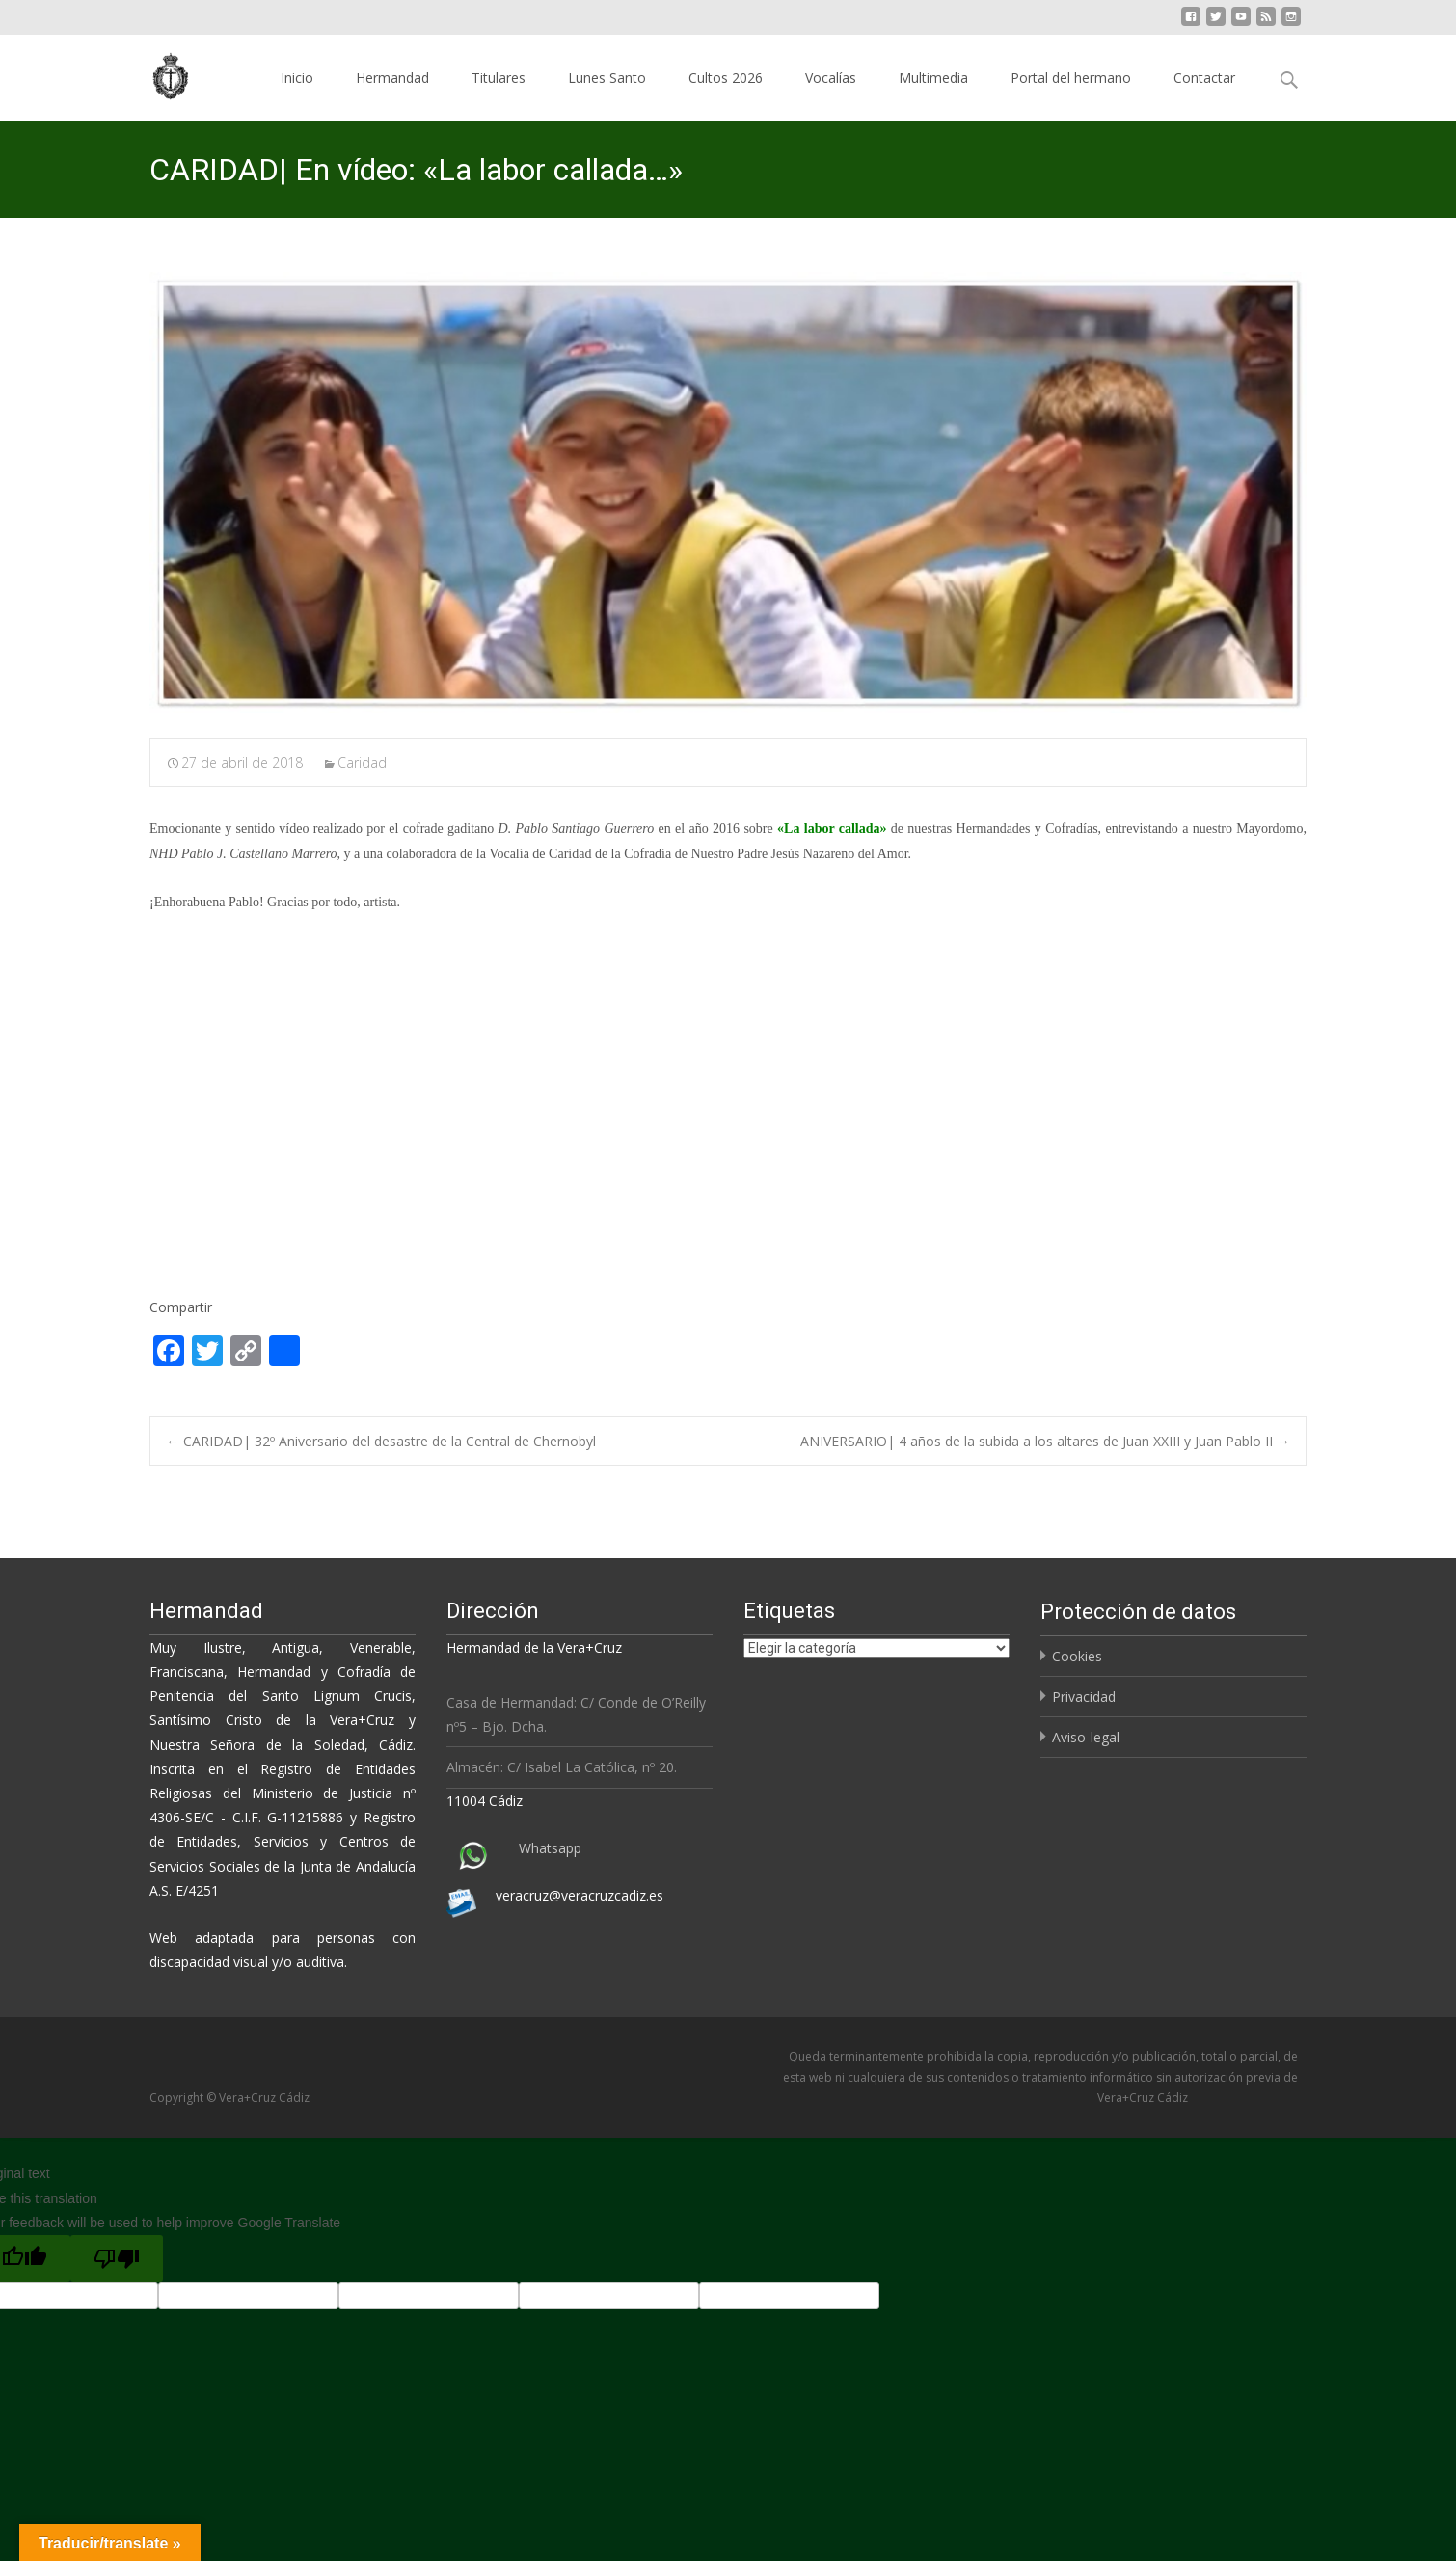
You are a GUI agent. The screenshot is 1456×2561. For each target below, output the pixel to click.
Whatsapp (550, 1848)
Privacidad (1084, 1696)
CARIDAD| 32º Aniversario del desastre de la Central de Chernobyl (381, 1441)
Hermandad (392, 77)
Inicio (297, 77)
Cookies (1077, 1656)
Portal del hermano (1071, 77)
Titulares (499, 77)
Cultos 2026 (725, 77)
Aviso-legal (1085, 1737)
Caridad (362, 762)
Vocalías (830, 77)
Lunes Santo (607, 77)
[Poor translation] (116, 2258)
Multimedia (933, 77)
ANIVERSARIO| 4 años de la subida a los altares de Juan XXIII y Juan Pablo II (1045, 1441)
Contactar (1204, 77)
